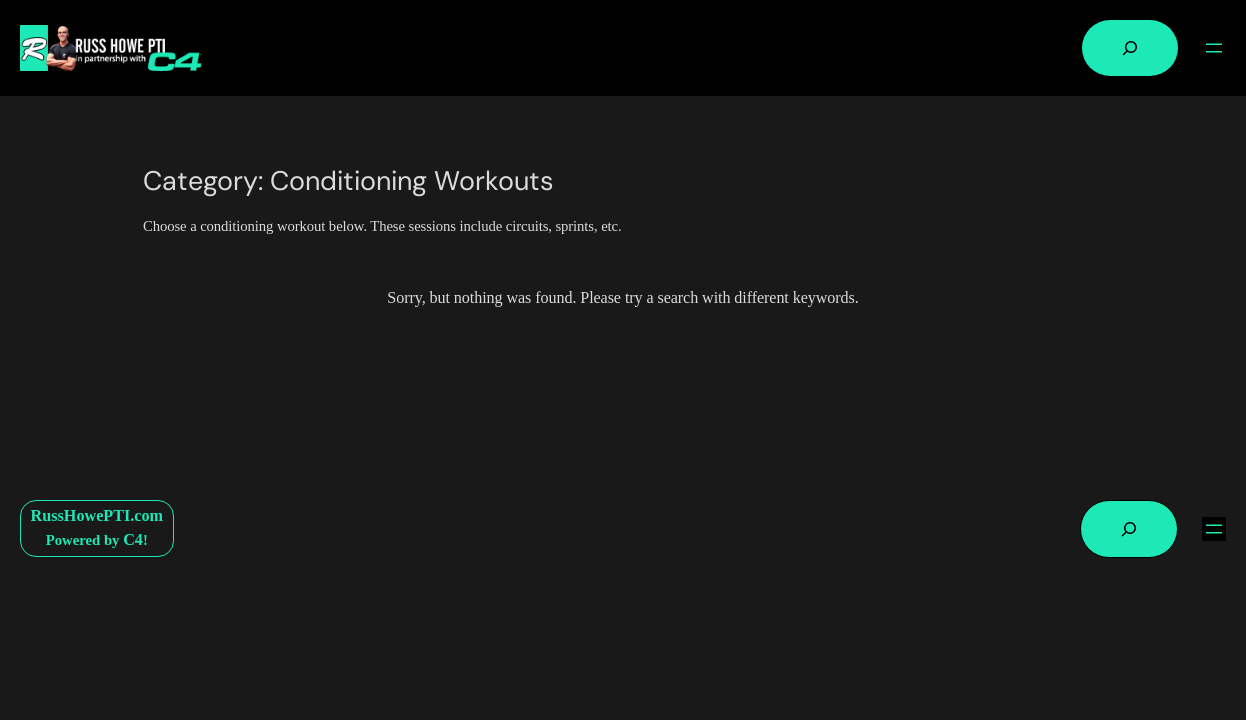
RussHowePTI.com (97, 515)
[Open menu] (1214, 48)
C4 (133, 539)
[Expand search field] (1130, 48)
